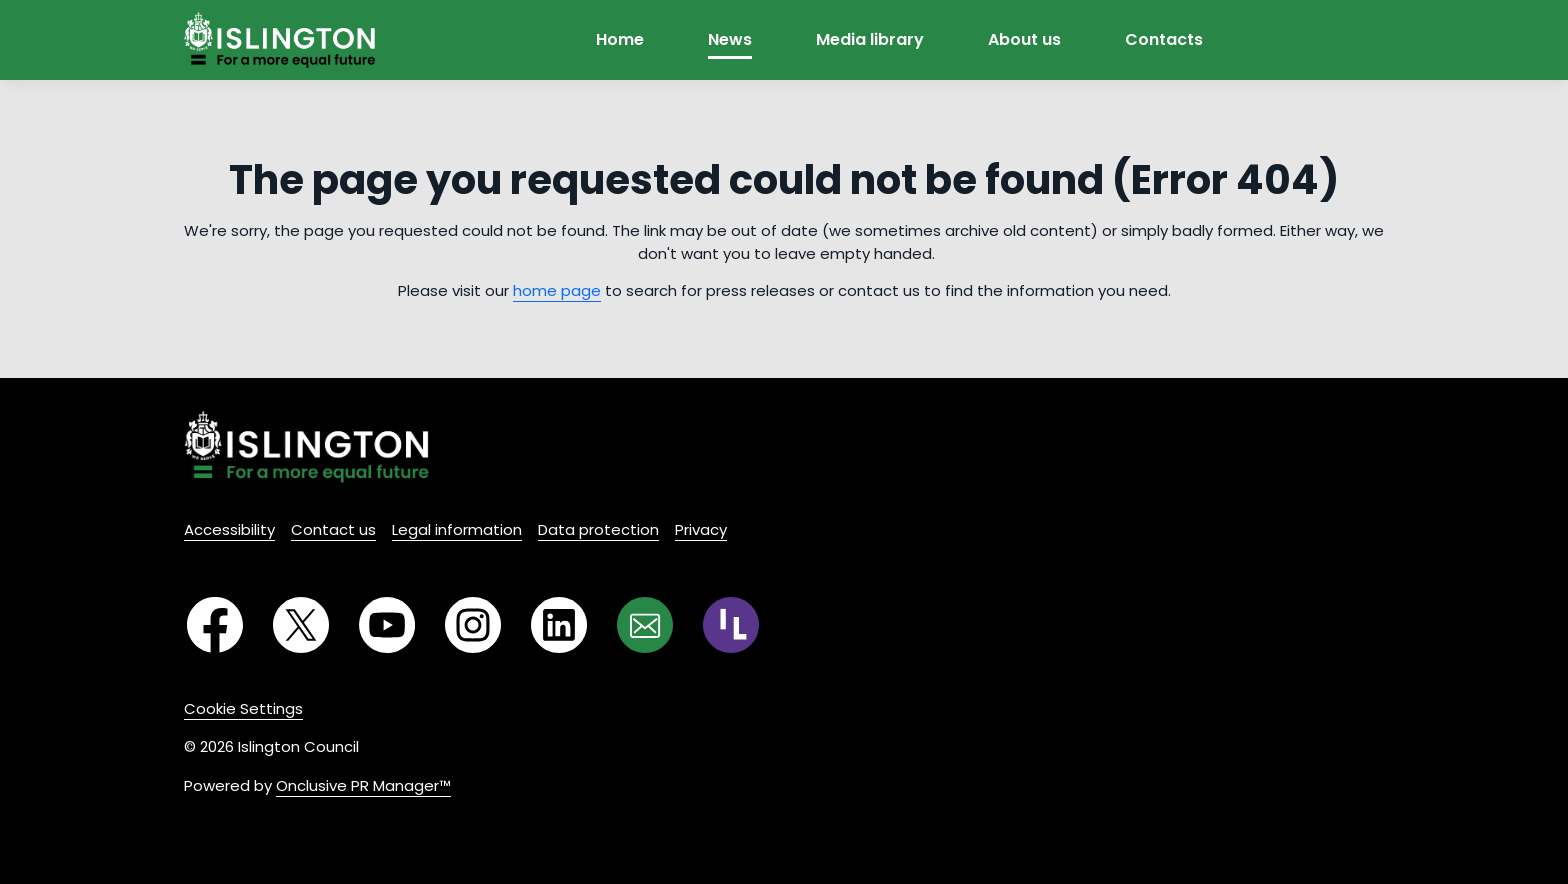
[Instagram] (473, 625)
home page (557, 290)
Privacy (701, 529)
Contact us (333, 529)
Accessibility (229, 529)
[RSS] (731, 625)
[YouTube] (387, 625)
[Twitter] (301, 625)
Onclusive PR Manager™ (363, 785)
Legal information (457, 529)
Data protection (598, 529)
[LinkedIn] (559, 625)
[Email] (645, 625)
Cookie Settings (243, 708)
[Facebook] (215, 625)
